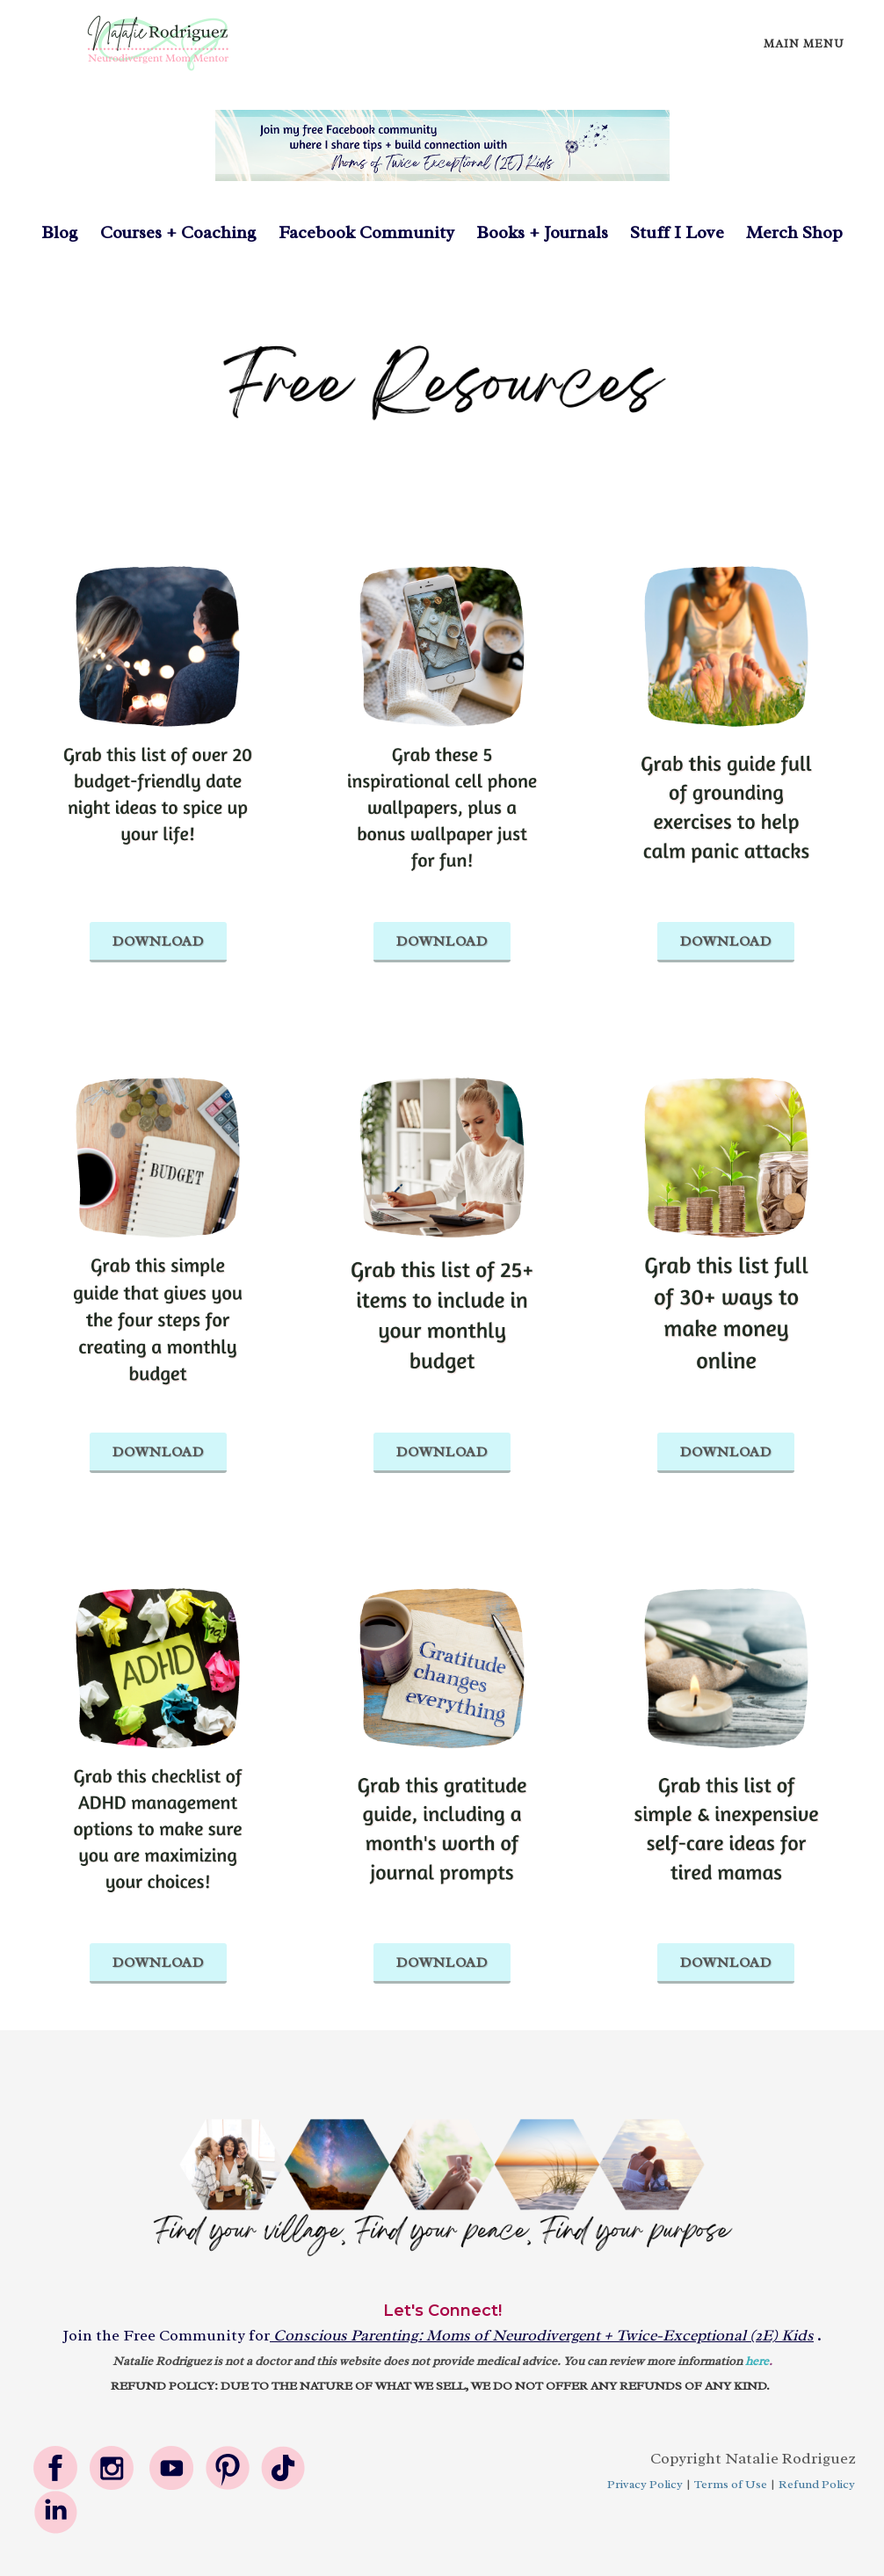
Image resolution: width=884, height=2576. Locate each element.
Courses (133, 232)
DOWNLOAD (158, 941)
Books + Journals (542, 232)
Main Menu (804, 43)
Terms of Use (730, 2484)
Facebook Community (355, 232)
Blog (59, 232)
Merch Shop (794, 232)
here (757, 2361)
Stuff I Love (677, 232)
